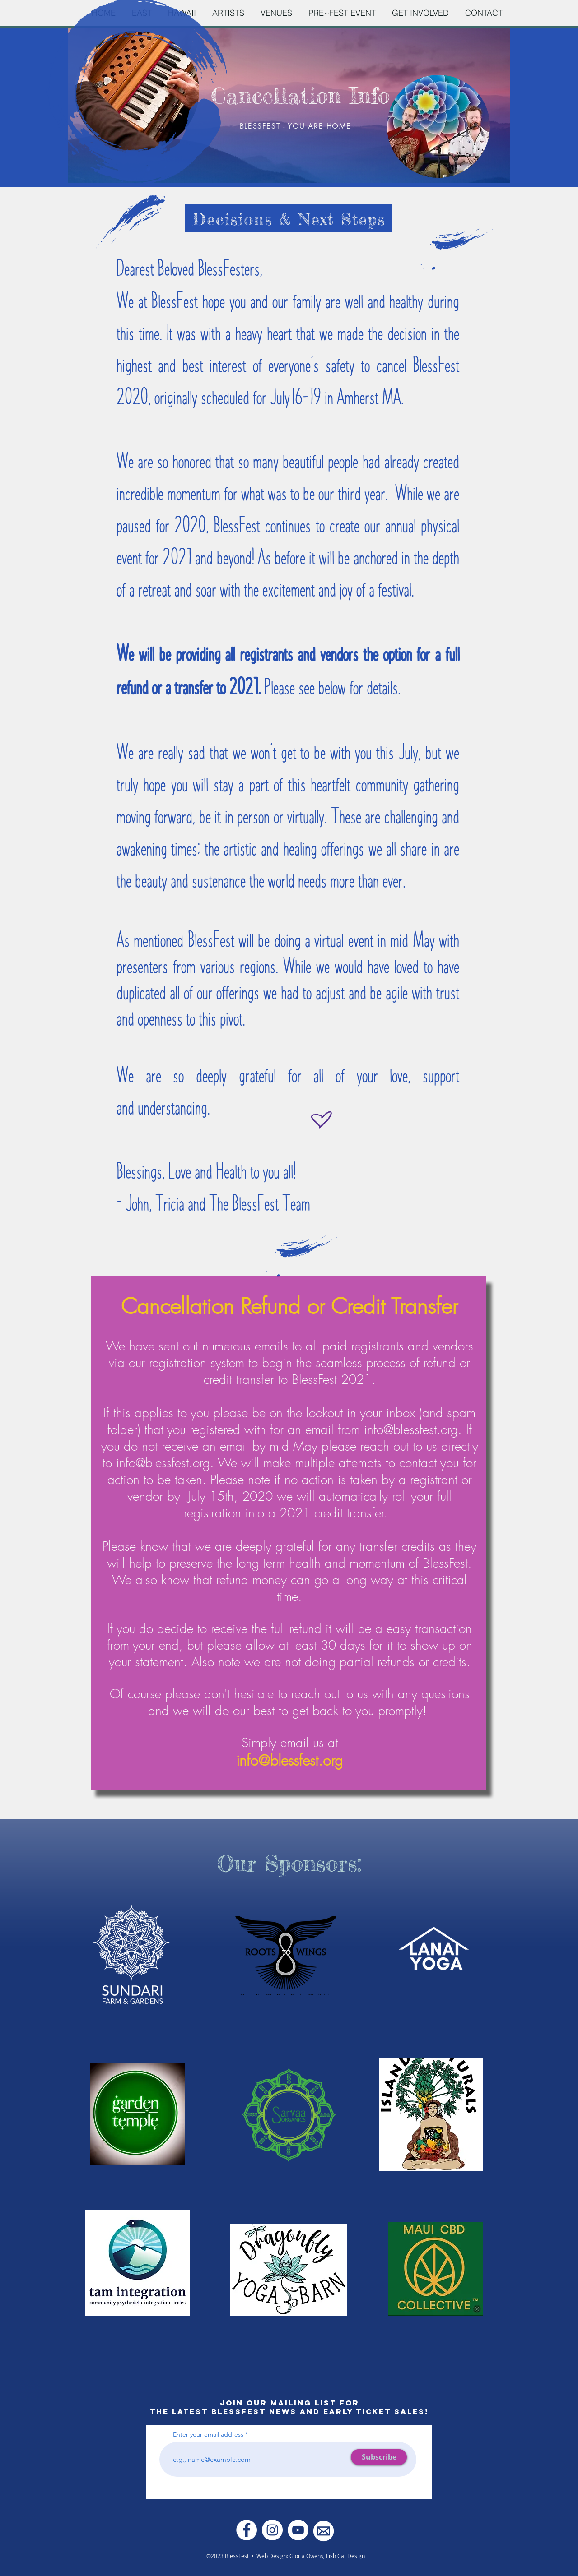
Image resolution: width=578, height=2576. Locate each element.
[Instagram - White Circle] (272, 2530)
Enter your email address (208, 2434)
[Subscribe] (379, 2457)
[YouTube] (298, 2530)
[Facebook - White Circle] (246, 2530)
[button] (228, 13)
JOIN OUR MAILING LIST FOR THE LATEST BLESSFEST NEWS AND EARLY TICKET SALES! (289, 2407)
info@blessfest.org (411, 1429)
